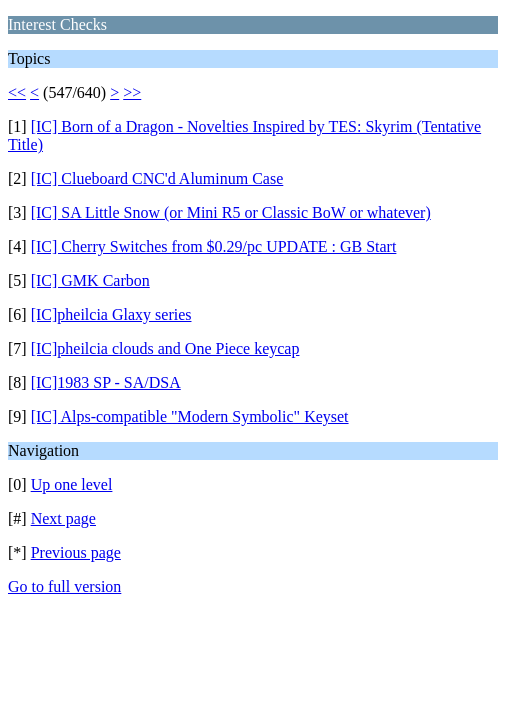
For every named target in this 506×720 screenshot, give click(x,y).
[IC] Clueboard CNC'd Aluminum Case (157, 178)
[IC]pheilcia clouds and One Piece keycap (165, 348)
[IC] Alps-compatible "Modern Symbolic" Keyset (190, 416)
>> (132, 92)
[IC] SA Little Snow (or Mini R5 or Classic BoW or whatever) (231, 212)
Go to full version (64, 586)
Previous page (76, 552)
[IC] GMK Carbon (90, 280)
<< (17, 92)
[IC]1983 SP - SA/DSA (106, 382)
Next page (63, 518)
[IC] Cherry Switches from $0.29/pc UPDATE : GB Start (214, 246)
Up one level (72, 484)
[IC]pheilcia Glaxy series (111, 314)
